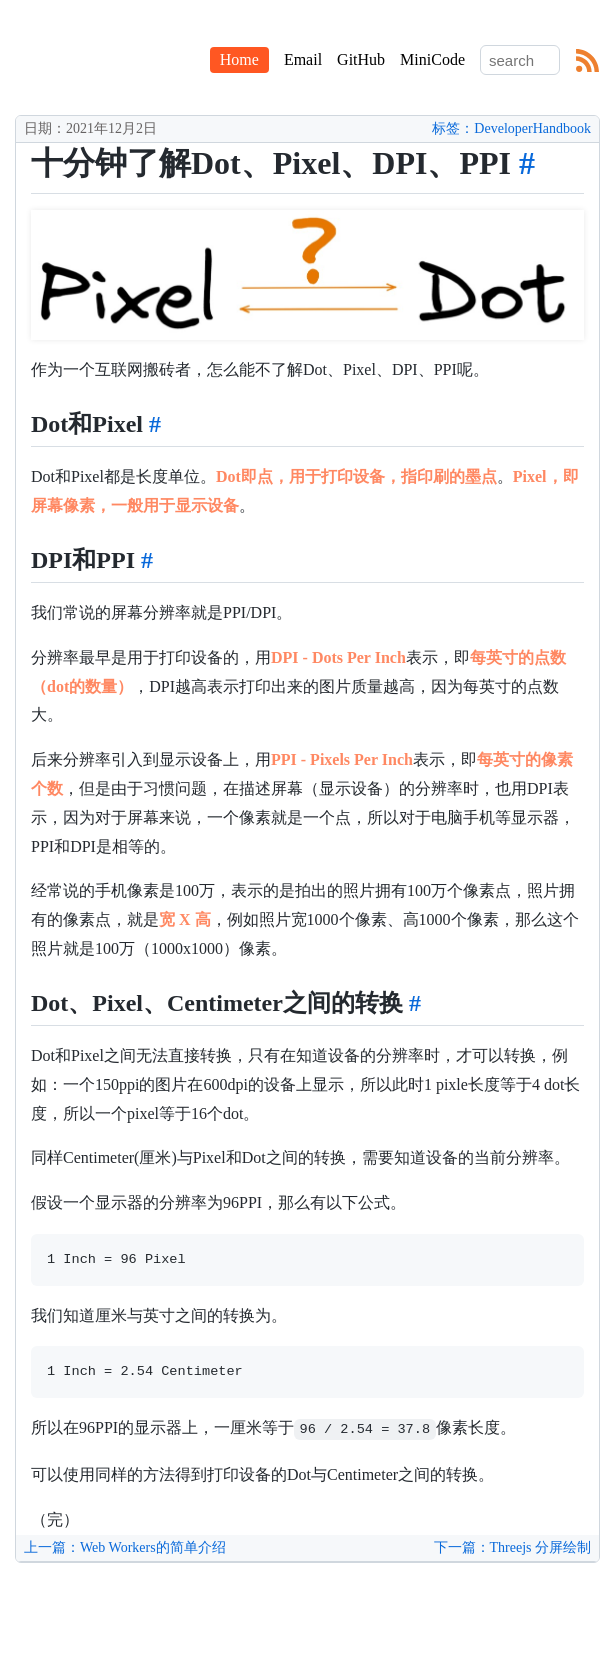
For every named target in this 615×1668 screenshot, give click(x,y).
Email (303, 59)
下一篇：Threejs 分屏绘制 (512, 1547)
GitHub (361, 59)
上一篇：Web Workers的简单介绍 (125, 1547)
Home (239, 59)
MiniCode (432, 59)
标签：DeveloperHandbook (511, 128)
